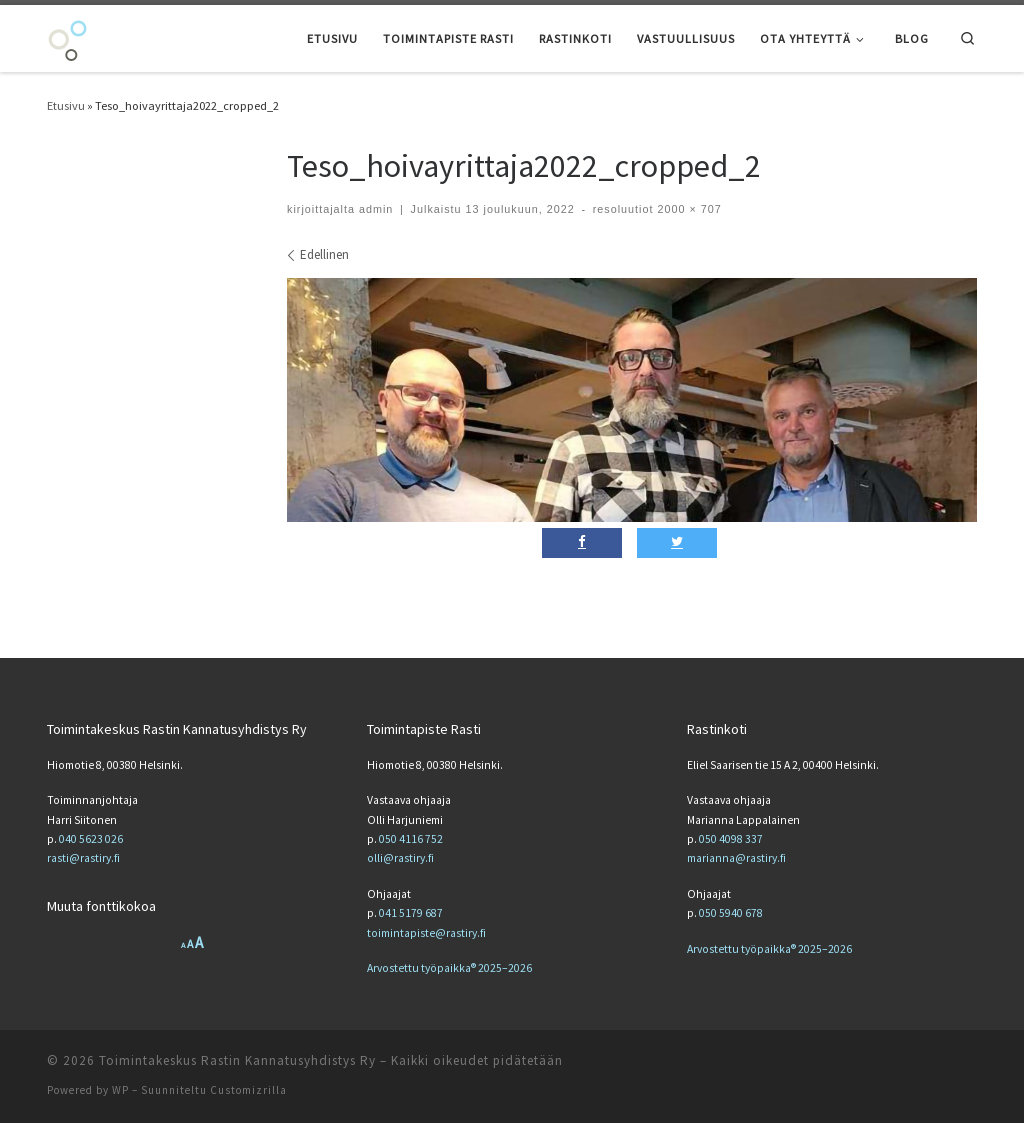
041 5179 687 (411, 913)
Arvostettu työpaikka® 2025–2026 (449, 968)
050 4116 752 (411, 839)
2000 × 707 (687, 209)
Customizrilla (248, 1090)
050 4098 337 (731, 839)
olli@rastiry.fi (400, 858)
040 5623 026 (91, 839)
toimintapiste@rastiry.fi (426, 933)
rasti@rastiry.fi (83, 858)
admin (376, 209)
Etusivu (66, 105)
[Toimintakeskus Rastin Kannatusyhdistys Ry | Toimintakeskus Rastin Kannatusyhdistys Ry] (67, 37)
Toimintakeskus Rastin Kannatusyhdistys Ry (237, 1060)
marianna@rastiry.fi (736, 858)
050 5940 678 (731, 913)
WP (120, 1090)
